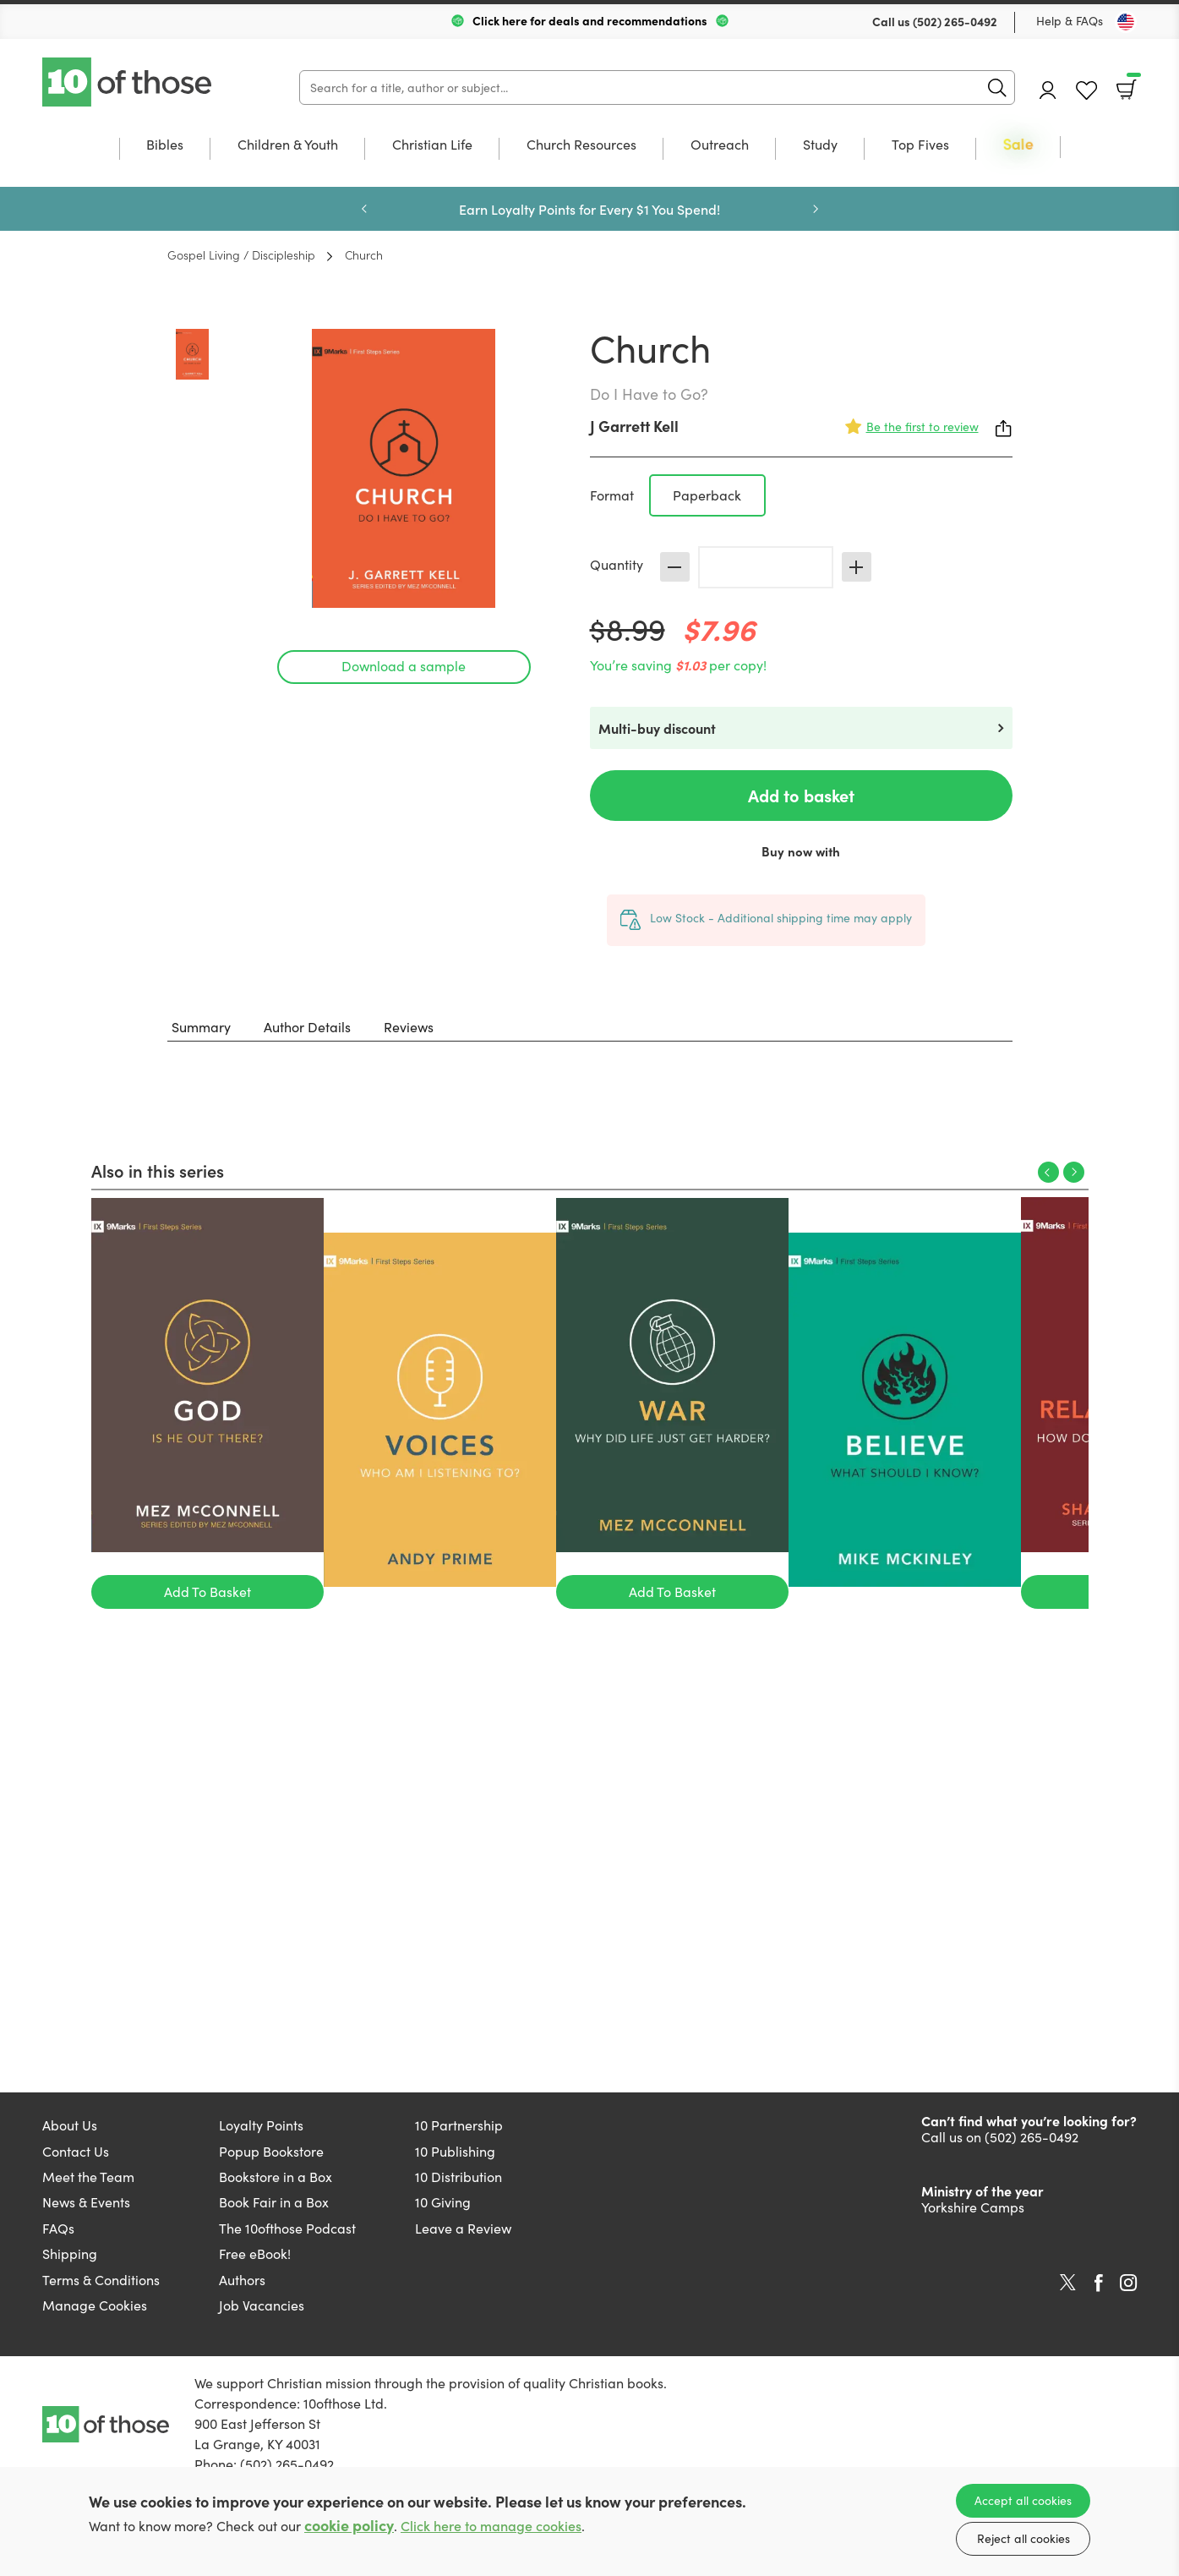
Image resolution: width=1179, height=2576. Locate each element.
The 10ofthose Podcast (287, 2228)
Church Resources (581, 145)
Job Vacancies (261, 2305)
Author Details (307, 1027)
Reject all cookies (1023, 2538)
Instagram (1128, 2282)
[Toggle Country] (1126, 22)
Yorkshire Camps (972, 2207)
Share (1004, 428)
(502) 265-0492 (955, 21)
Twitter (1068, 2282)
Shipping (69, 2253)
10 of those (128, 82)
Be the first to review (922, 426)
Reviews (409, 1027)
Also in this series (157, 1170)
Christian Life (432, 145)
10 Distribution (458, 2176)
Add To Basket (207, 1591)
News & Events (86, 2202)
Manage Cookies (94, 2305)
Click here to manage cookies (491, 2526)
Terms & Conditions (101, 2280)
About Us (69, 2125)
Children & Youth (287, 145)
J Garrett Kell (634, 425)
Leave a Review (463, 2228)
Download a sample (403, 666)
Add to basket (801, 795)
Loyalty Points (261, 2125)
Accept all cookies (1023, 2500)
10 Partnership (459, 2125)
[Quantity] (765, 567)
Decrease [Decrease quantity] (675, 567)
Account (1048, 90)
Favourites (1086, 91)
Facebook (1098, 2283)
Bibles (164, 145)
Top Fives (920, 145)
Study (820, 145)
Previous (364, 209)
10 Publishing (455, 2151)
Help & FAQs (1069, 21)
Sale (1018, 145)
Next (815, 209)
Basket (1132, 83)
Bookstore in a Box (275, 2176)
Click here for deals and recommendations (589, 20)
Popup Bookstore (271, 2151)
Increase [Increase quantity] (856, 567)
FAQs (58, 2228)
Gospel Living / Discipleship (241, 254)
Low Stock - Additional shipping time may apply (781, 918)
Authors (242, 2280)
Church (364, 254)
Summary (201, 1027)
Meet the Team (88, 2176)
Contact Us (75, 2151)
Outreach (719, 145)
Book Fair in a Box (274, 2202)
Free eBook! (255, 2253)
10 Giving (443, 2202)
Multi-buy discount (657, 728)
